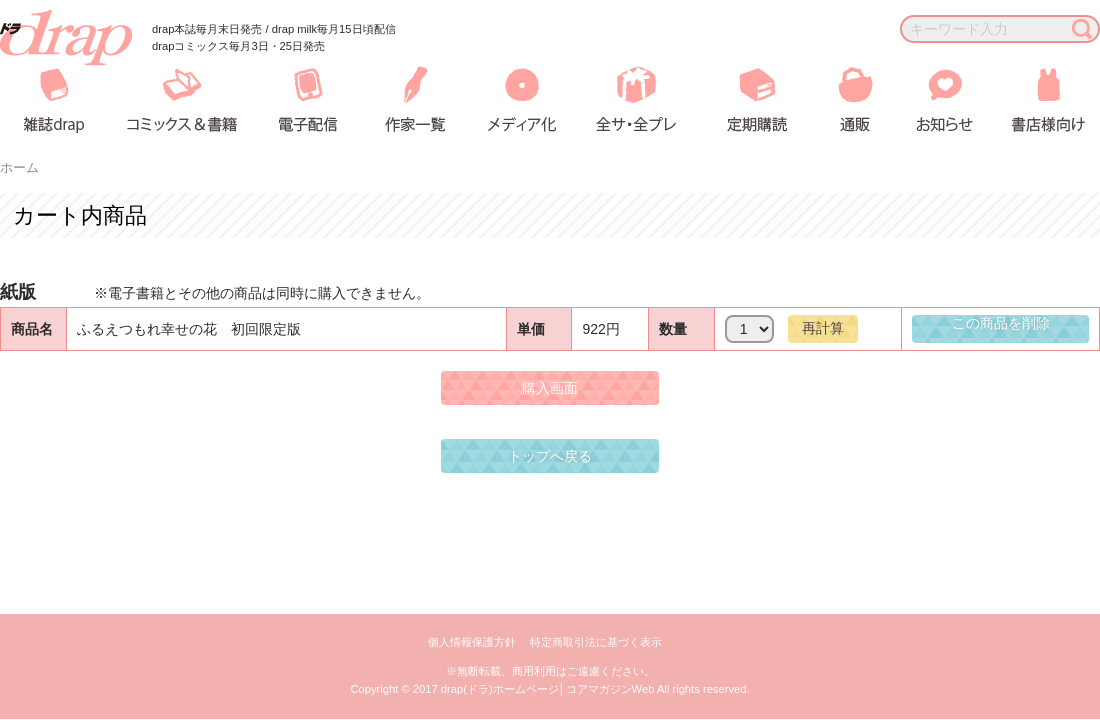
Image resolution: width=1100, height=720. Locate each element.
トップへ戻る (550, 456)
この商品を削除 (1001, 323)
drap (66, 38)
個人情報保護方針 (472, 642)
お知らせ (929, 99)
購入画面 (550, 388)
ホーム (19, 168)
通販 (841, 99)
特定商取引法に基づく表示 (596, 642)
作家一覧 (412, 99)
